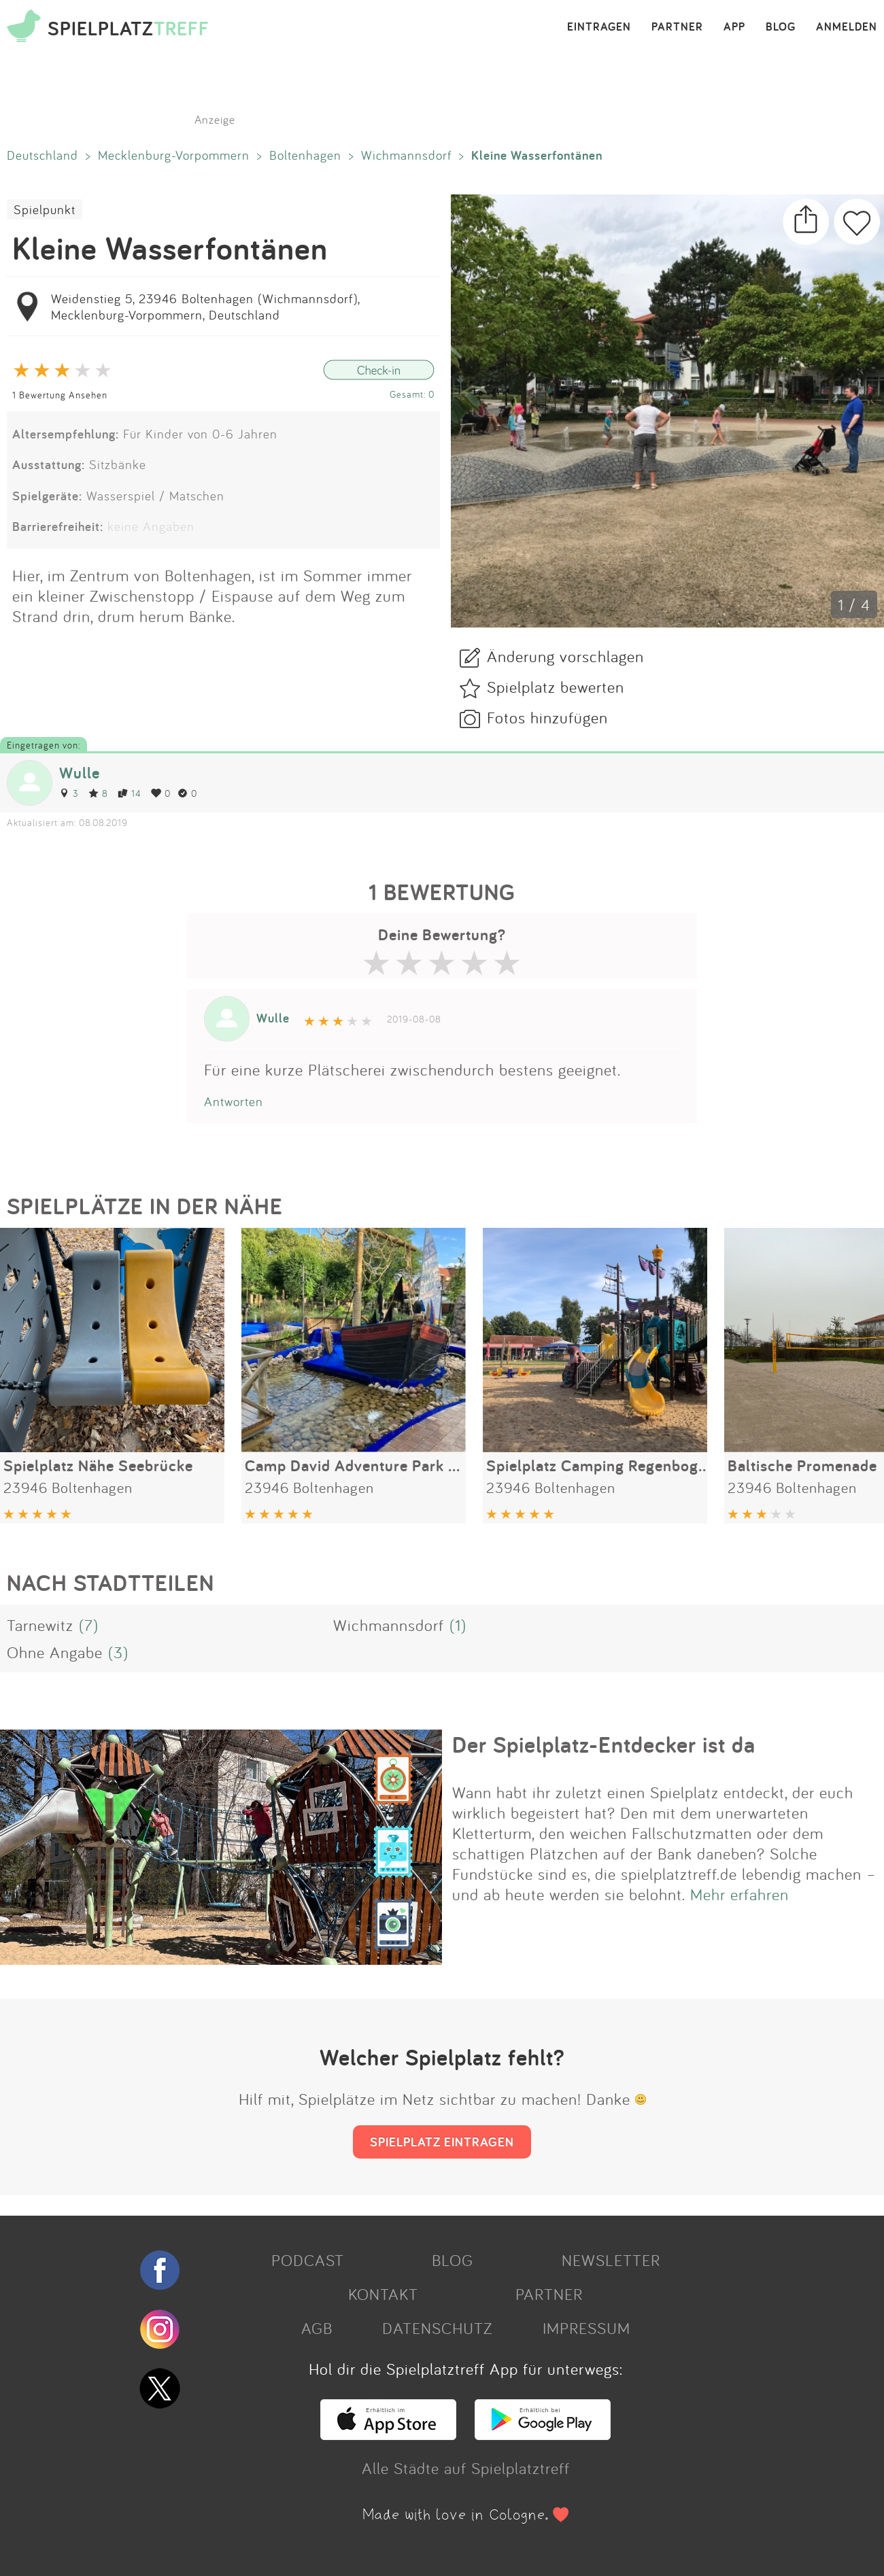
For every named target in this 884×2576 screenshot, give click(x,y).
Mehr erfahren (739, 1894)
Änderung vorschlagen (565, 656)
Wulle (79, 772)
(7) (89, 1625)
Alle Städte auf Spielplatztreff (466, 2468)
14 (129, 793)
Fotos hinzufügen (547, 717)
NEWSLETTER (611, 2260)
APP (734, 27)
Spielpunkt (44, 209)
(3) (118, 1652)
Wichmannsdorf (406, 155)
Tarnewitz (40, 1625)
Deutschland (42, 155)
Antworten (233, 1101)
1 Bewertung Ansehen (59, 394)
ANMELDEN (846, 27)
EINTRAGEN (599, 27)
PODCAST (307, 2260)
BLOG (781, 27)
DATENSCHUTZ (437, 2328)
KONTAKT (383, 2294)
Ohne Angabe (55, 1652)
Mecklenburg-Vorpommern (174, 155)
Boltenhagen (305, 155)
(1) (457, 1625)
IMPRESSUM (586, 2328)
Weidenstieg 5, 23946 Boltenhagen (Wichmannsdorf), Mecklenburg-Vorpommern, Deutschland (205, 306)
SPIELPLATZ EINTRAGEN (442, 2141)
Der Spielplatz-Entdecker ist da (603, 1744)
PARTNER (677, 27)
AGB (317, 2328)
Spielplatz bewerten (555, 686)
